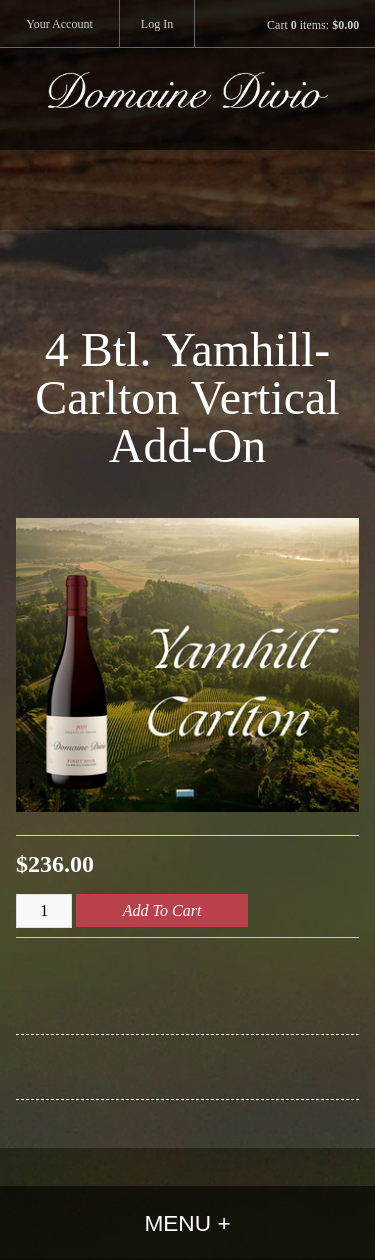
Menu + (187, 1223)
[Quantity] (44, 911)
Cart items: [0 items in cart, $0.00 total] (313, 25)
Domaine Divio (188, 111)
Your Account (59, 24)
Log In (157, 24)
